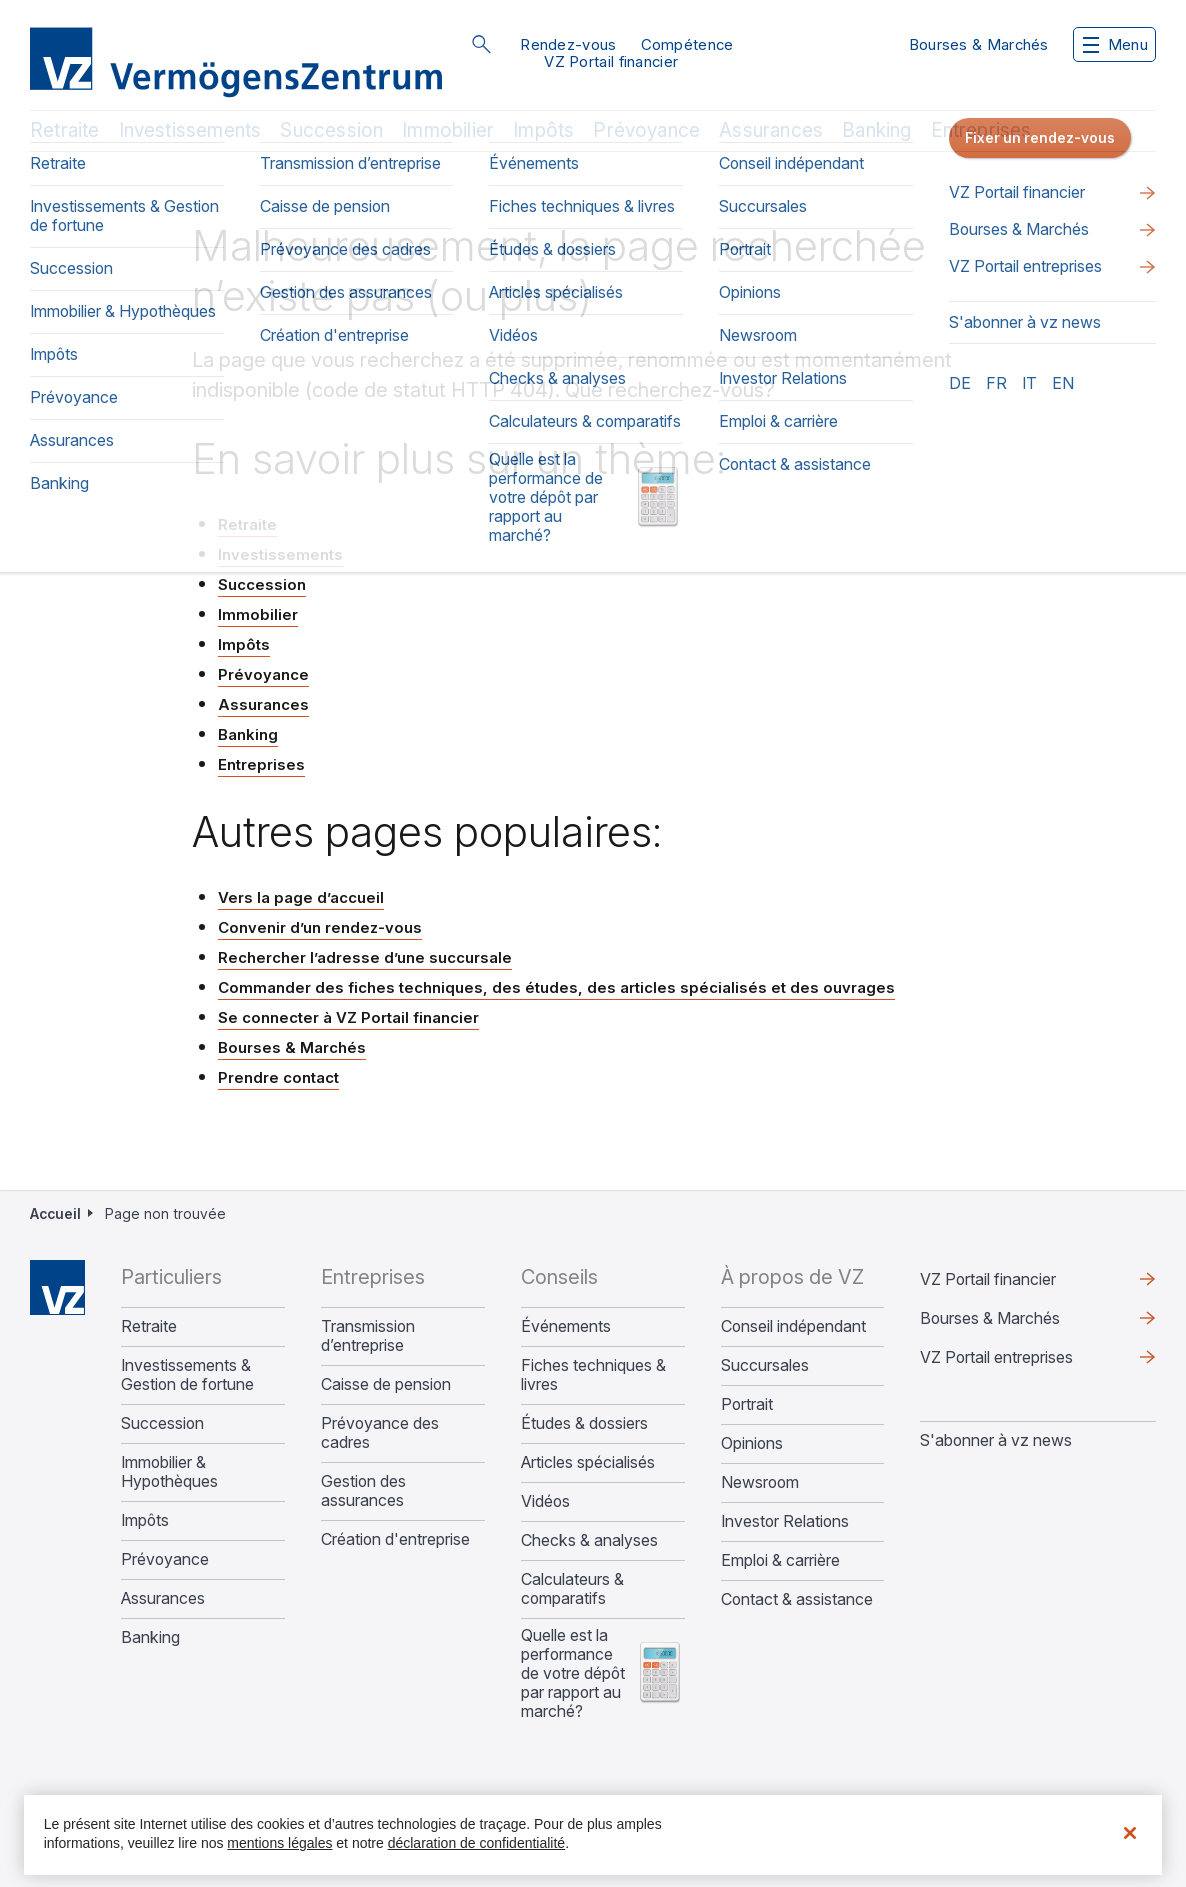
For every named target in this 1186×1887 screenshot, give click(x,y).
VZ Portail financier (611, 61)
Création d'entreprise (395, 1539)
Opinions (752, 1443)
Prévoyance (646, 130)
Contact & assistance (797, 1599)
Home (57, 1287)
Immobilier (448, 130)
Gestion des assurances (363, 1491)
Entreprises (981, 130)
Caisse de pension (386, 1384)
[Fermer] (1130, 1833)
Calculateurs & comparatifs (572, 1589)
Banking (876, 130)
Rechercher (481, 44)
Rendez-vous (568, 44)
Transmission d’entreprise (368, 1336)
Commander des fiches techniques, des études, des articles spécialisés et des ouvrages (556, 987)
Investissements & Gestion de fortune (187, 1375)
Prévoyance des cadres (380, 1433)
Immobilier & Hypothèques (169, 1472)
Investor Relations (785, 1521)
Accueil (55, 1213)
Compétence (687, 44)
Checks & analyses (589, 1540)
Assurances (771, 130)
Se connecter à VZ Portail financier (348, 1017)
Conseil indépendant (793, 1326)
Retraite (65, 130)
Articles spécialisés (588, 1462)
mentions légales (279, 1843)
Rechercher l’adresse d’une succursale (365, 957)
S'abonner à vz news (996, 1440)
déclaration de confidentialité (476, 1843)
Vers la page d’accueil (301, 897)
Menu (1115, 44)
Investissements (190, 130)
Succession (331, 130)
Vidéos (545, 1501)
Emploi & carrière (780, 1560)
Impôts (543, 130)
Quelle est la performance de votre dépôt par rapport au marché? (573, 1673)
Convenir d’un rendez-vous (320, 927)
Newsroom (760, 1482)
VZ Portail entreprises (996, 1357)
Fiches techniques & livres (593, 1375)
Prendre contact (278, 1077)
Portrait (747, 1404)
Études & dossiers (584, 1423)
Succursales (765, 1365)
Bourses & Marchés (979, 44)
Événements (566, 1326)
